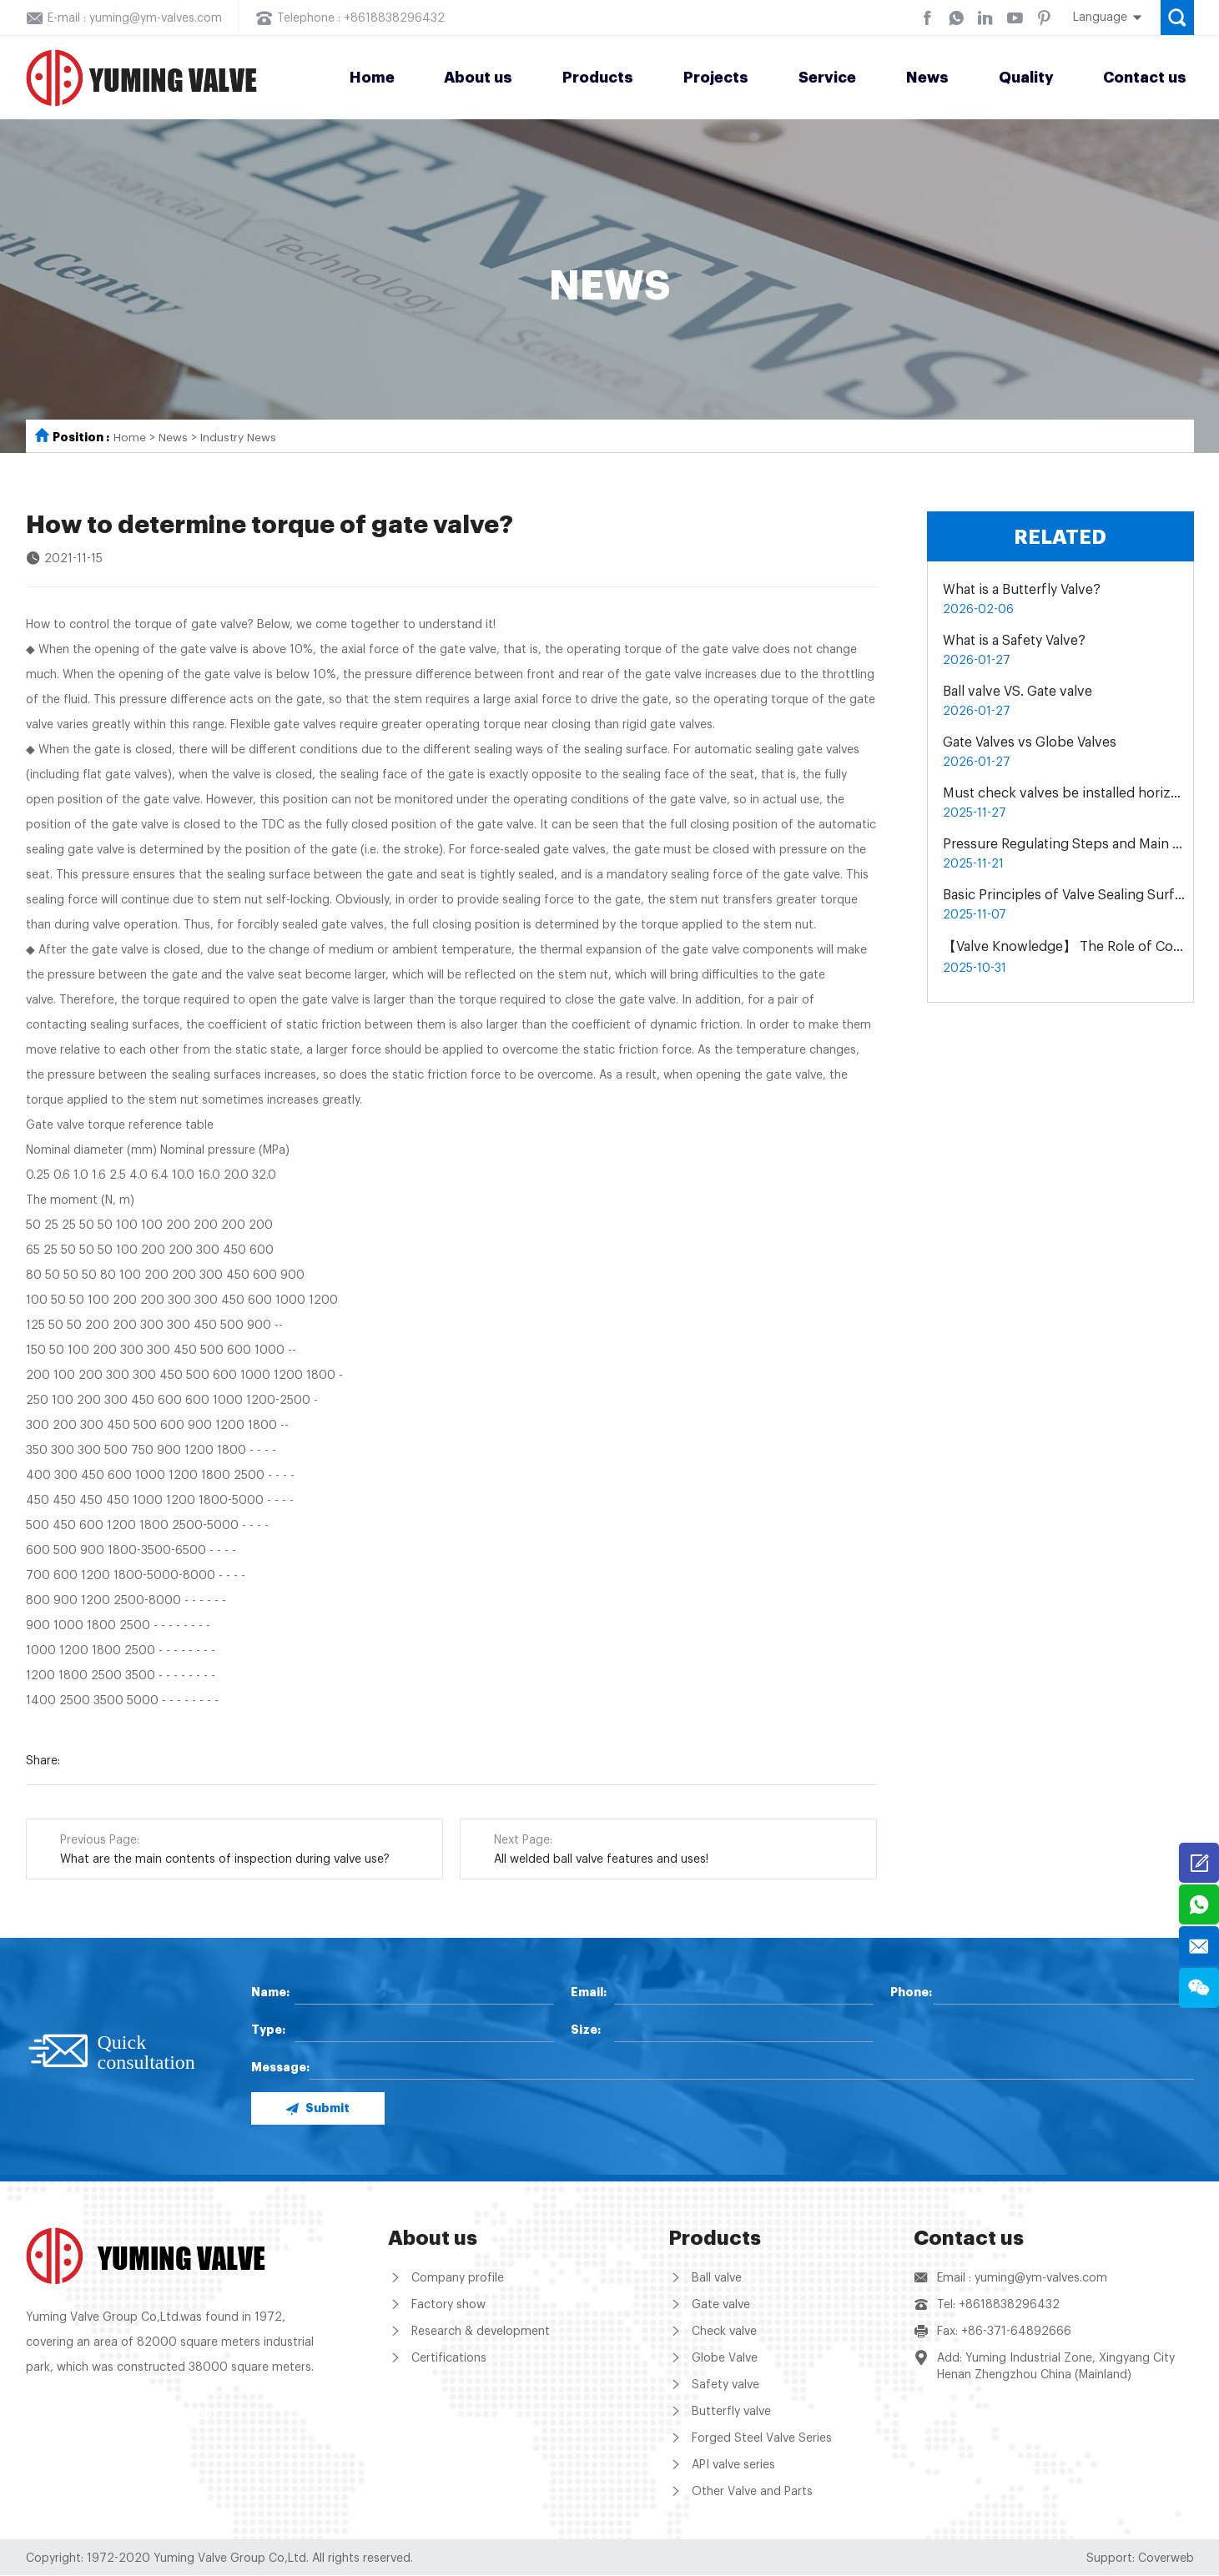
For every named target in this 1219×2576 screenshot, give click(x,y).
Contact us (1144, 77)
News (927, 77)
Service (827, 77)
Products (597, 77)
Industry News (239, 438)
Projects (715, 77)
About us (478, 77)
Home (372, 77)
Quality (1026, 77)
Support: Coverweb (1140, 2559)
